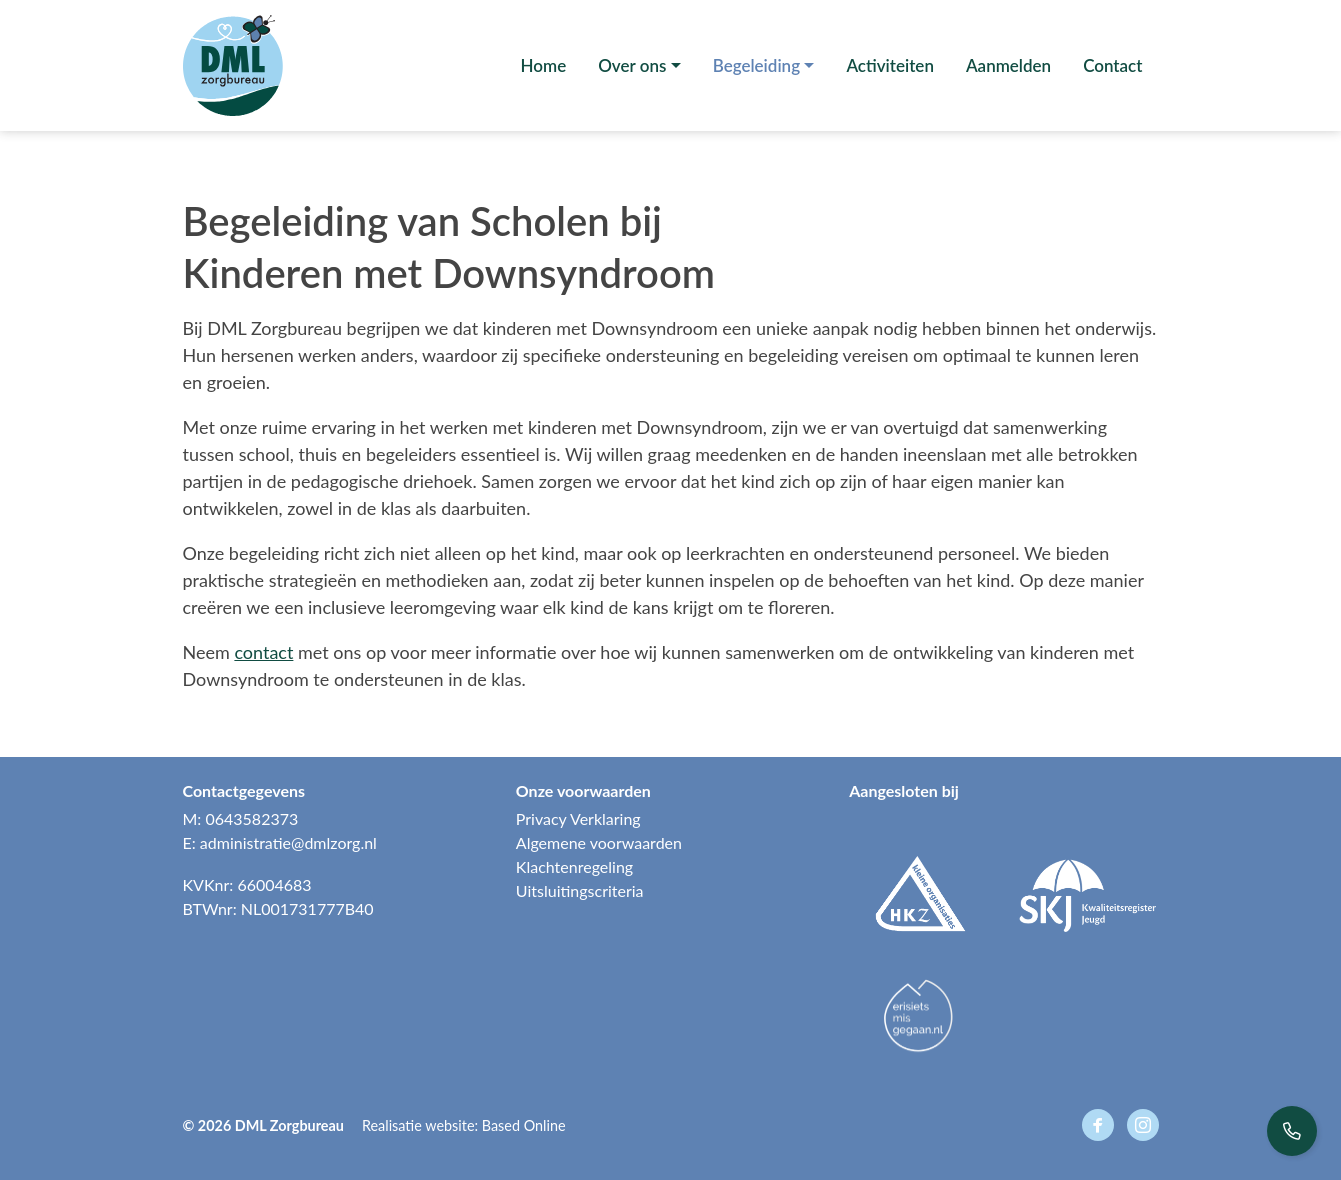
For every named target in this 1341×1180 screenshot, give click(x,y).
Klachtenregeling (574, 866)
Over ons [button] (632, 65)
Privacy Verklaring (578, 818)
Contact (1112, 65)
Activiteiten (890, 65)
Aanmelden (1008, 65)
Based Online (524, 1125)
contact (263, 652)
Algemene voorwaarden (599, 842)
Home (544, 65)
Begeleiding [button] (756, 65)
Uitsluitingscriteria (580, 890)
